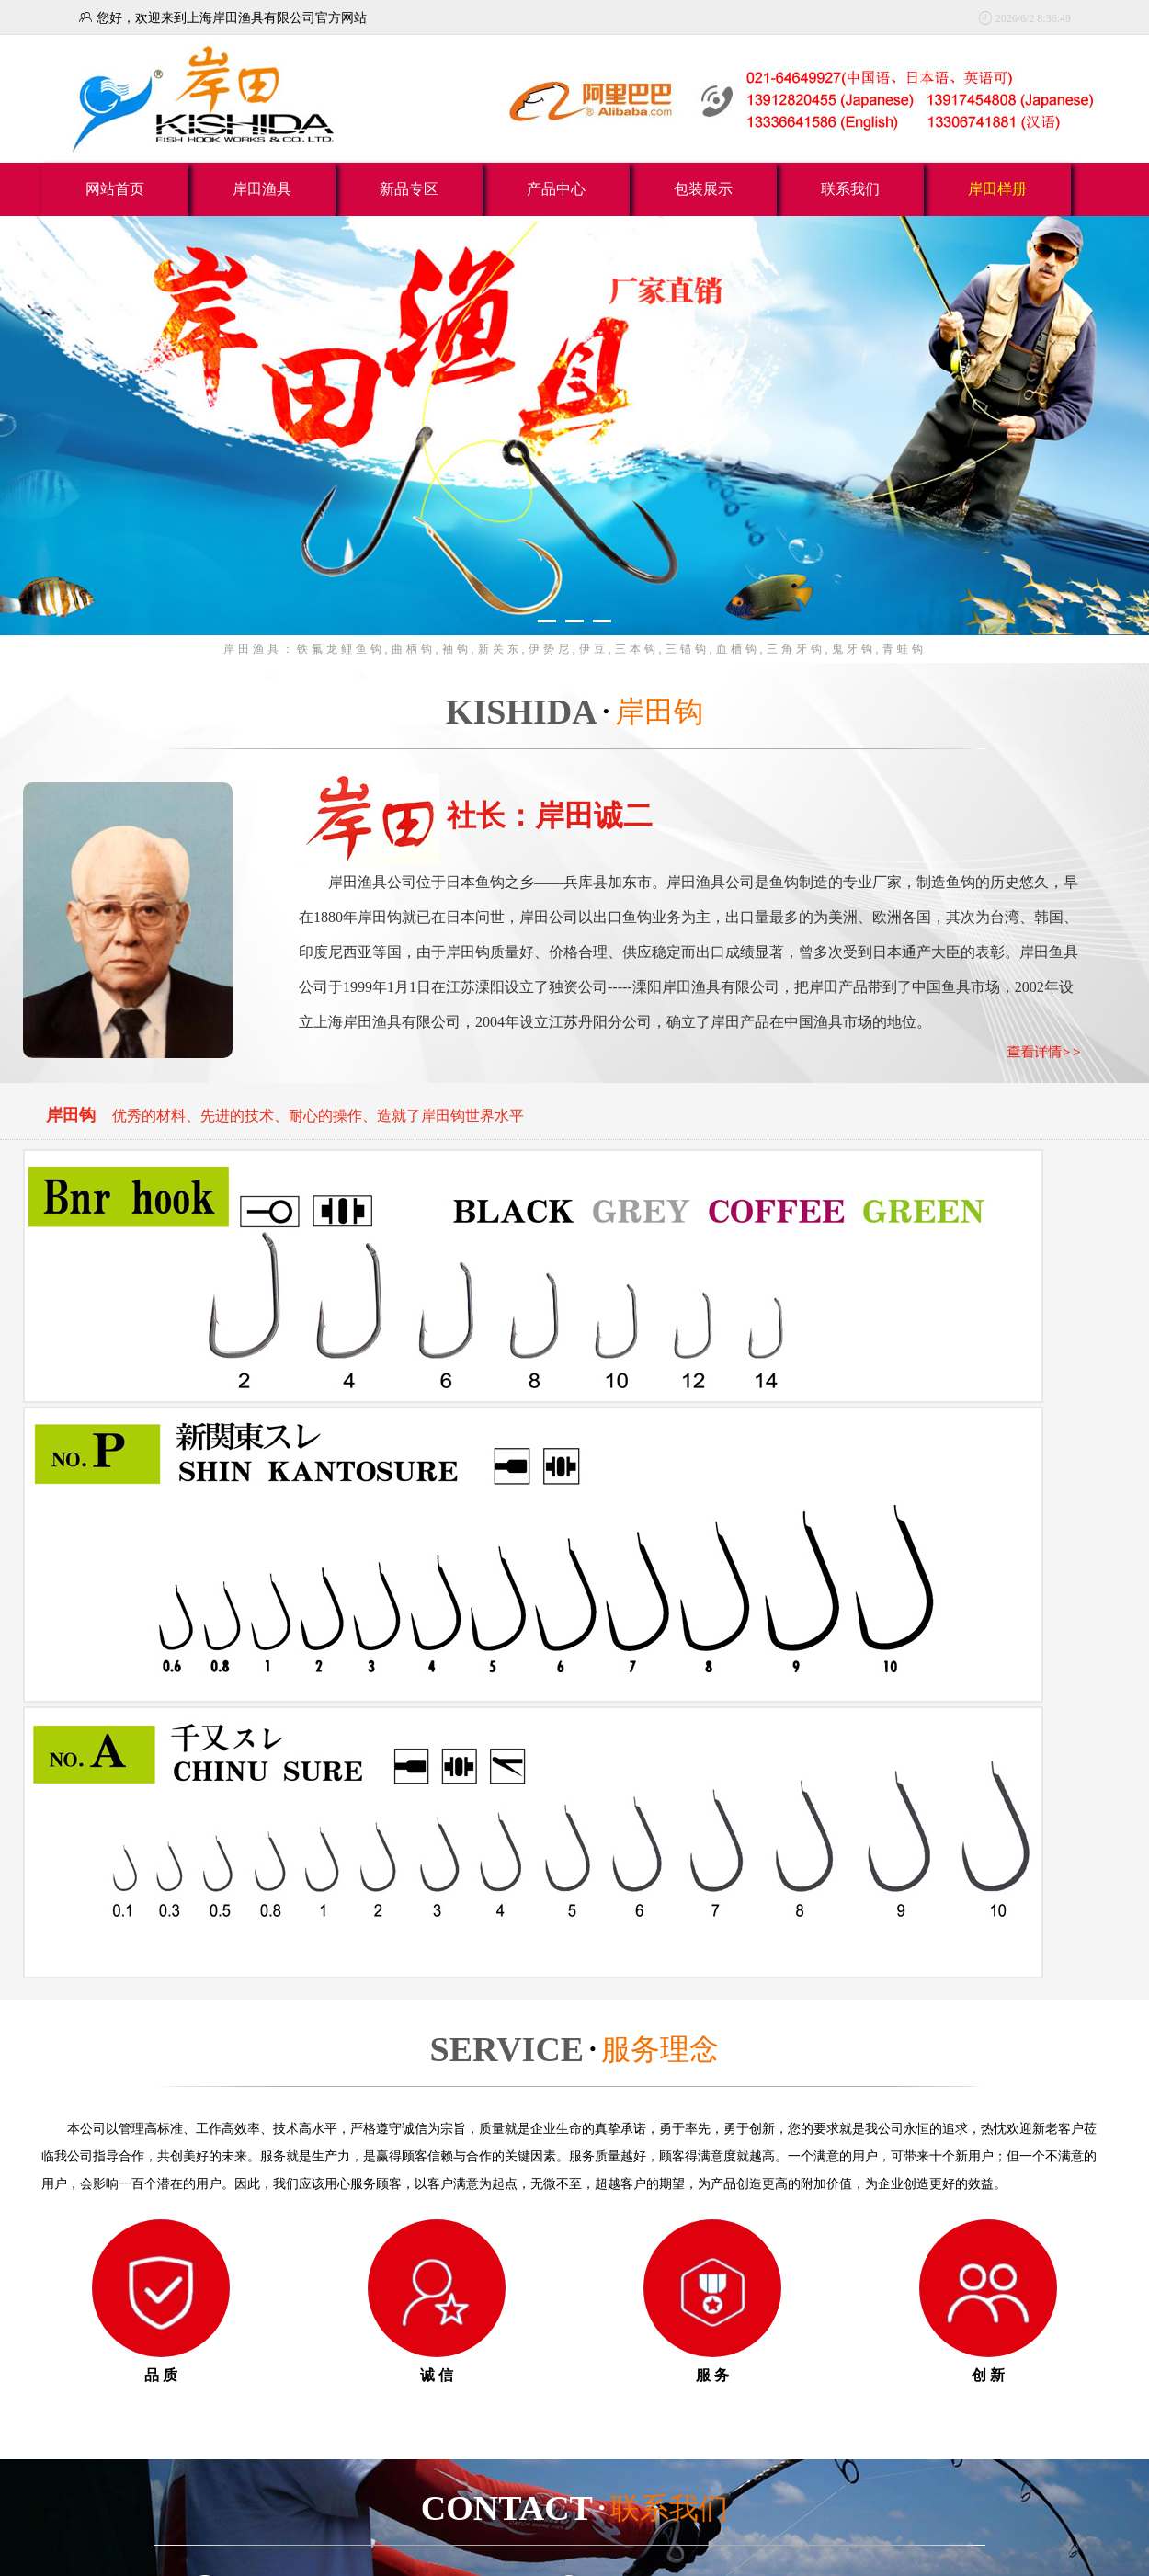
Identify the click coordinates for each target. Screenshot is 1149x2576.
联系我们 (850, 189)
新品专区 (409, 189)
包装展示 (703, 189)
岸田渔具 (262, 189)
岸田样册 (997, 189)
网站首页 (114, 189)
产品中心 (556, 189)
